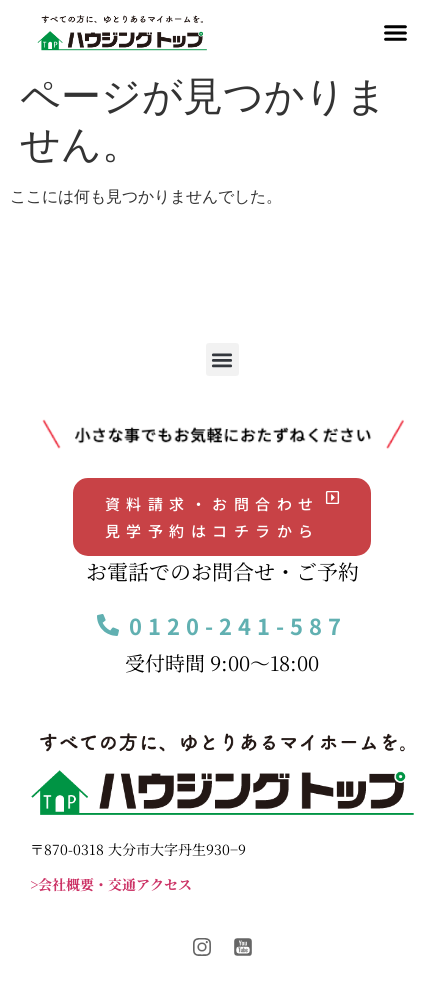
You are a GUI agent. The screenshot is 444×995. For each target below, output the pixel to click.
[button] (395, 33)
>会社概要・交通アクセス (111, 884)
